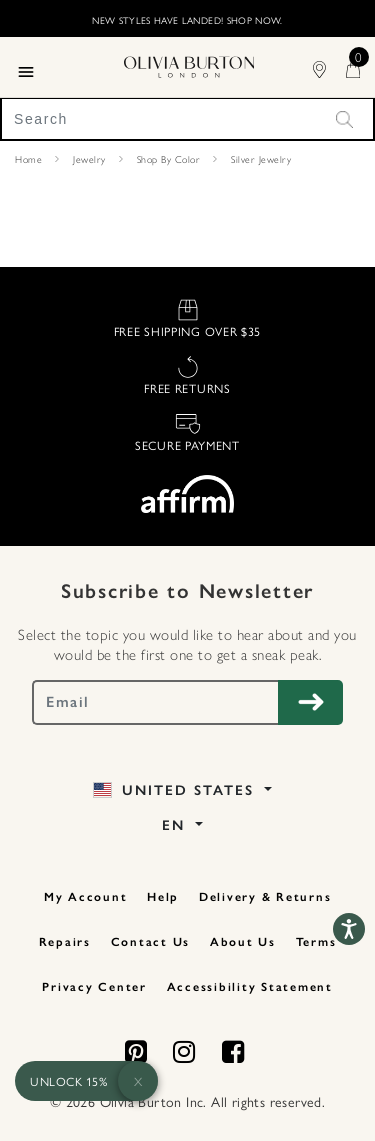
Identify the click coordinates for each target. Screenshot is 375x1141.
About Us (243, 942)
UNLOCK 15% (68, 1081)
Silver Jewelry (261, 159)
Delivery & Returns (265, 897)
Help (163, 897)
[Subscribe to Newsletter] (310, 702)
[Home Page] (189, 64)
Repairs (65, 942)
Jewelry (89, 159)
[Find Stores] (329, 66)
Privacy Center (94, 987)
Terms (316, 942)
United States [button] (176, 790)
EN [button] (176, 825)
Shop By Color (169, 159)
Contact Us (151, 942)
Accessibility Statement (250, 987)
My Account (86, 897)
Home (28, 159)
